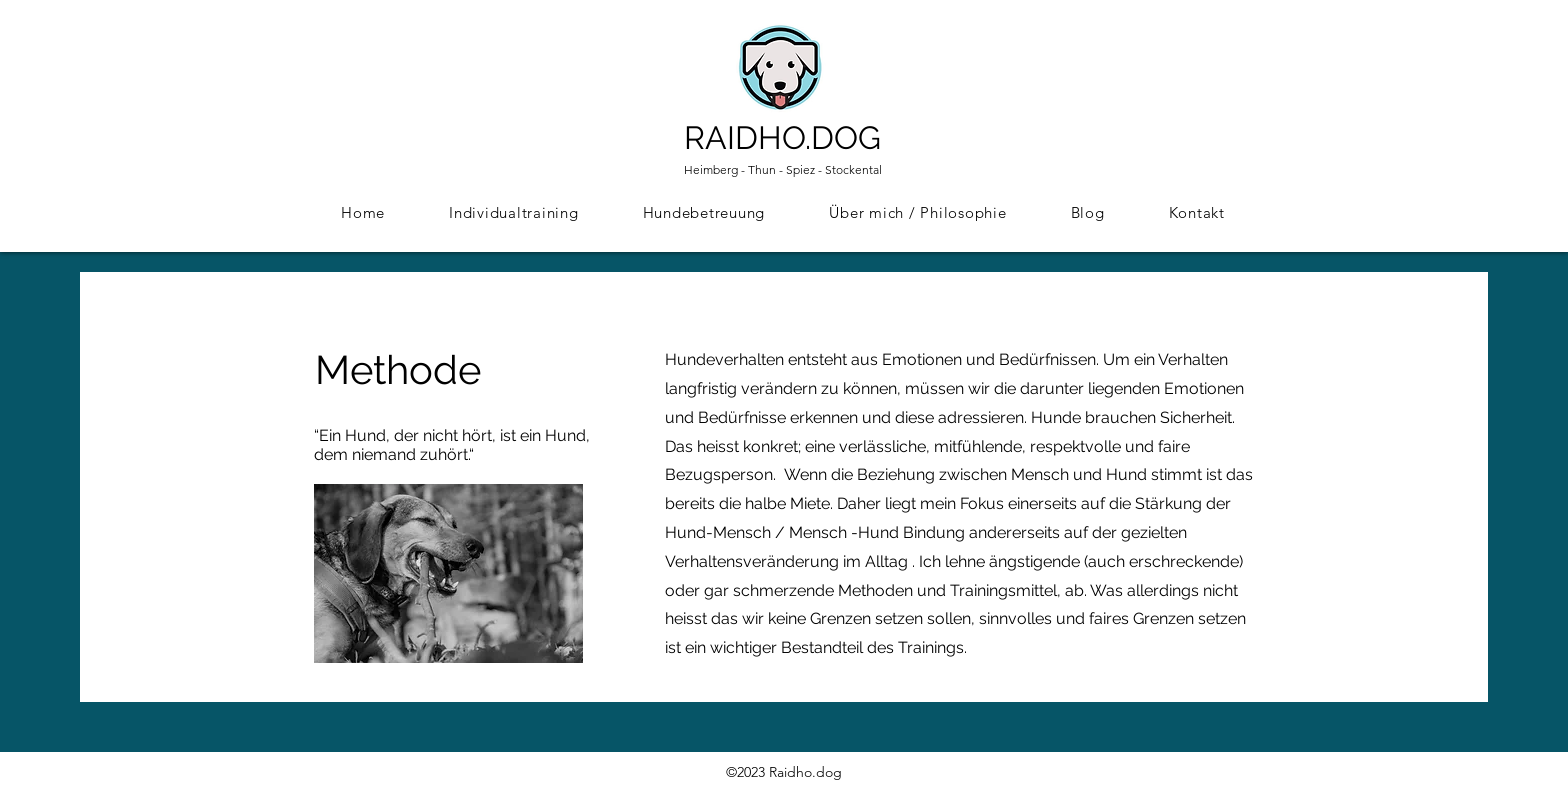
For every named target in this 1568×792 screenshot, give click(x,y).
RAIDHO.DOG (782, 137)
